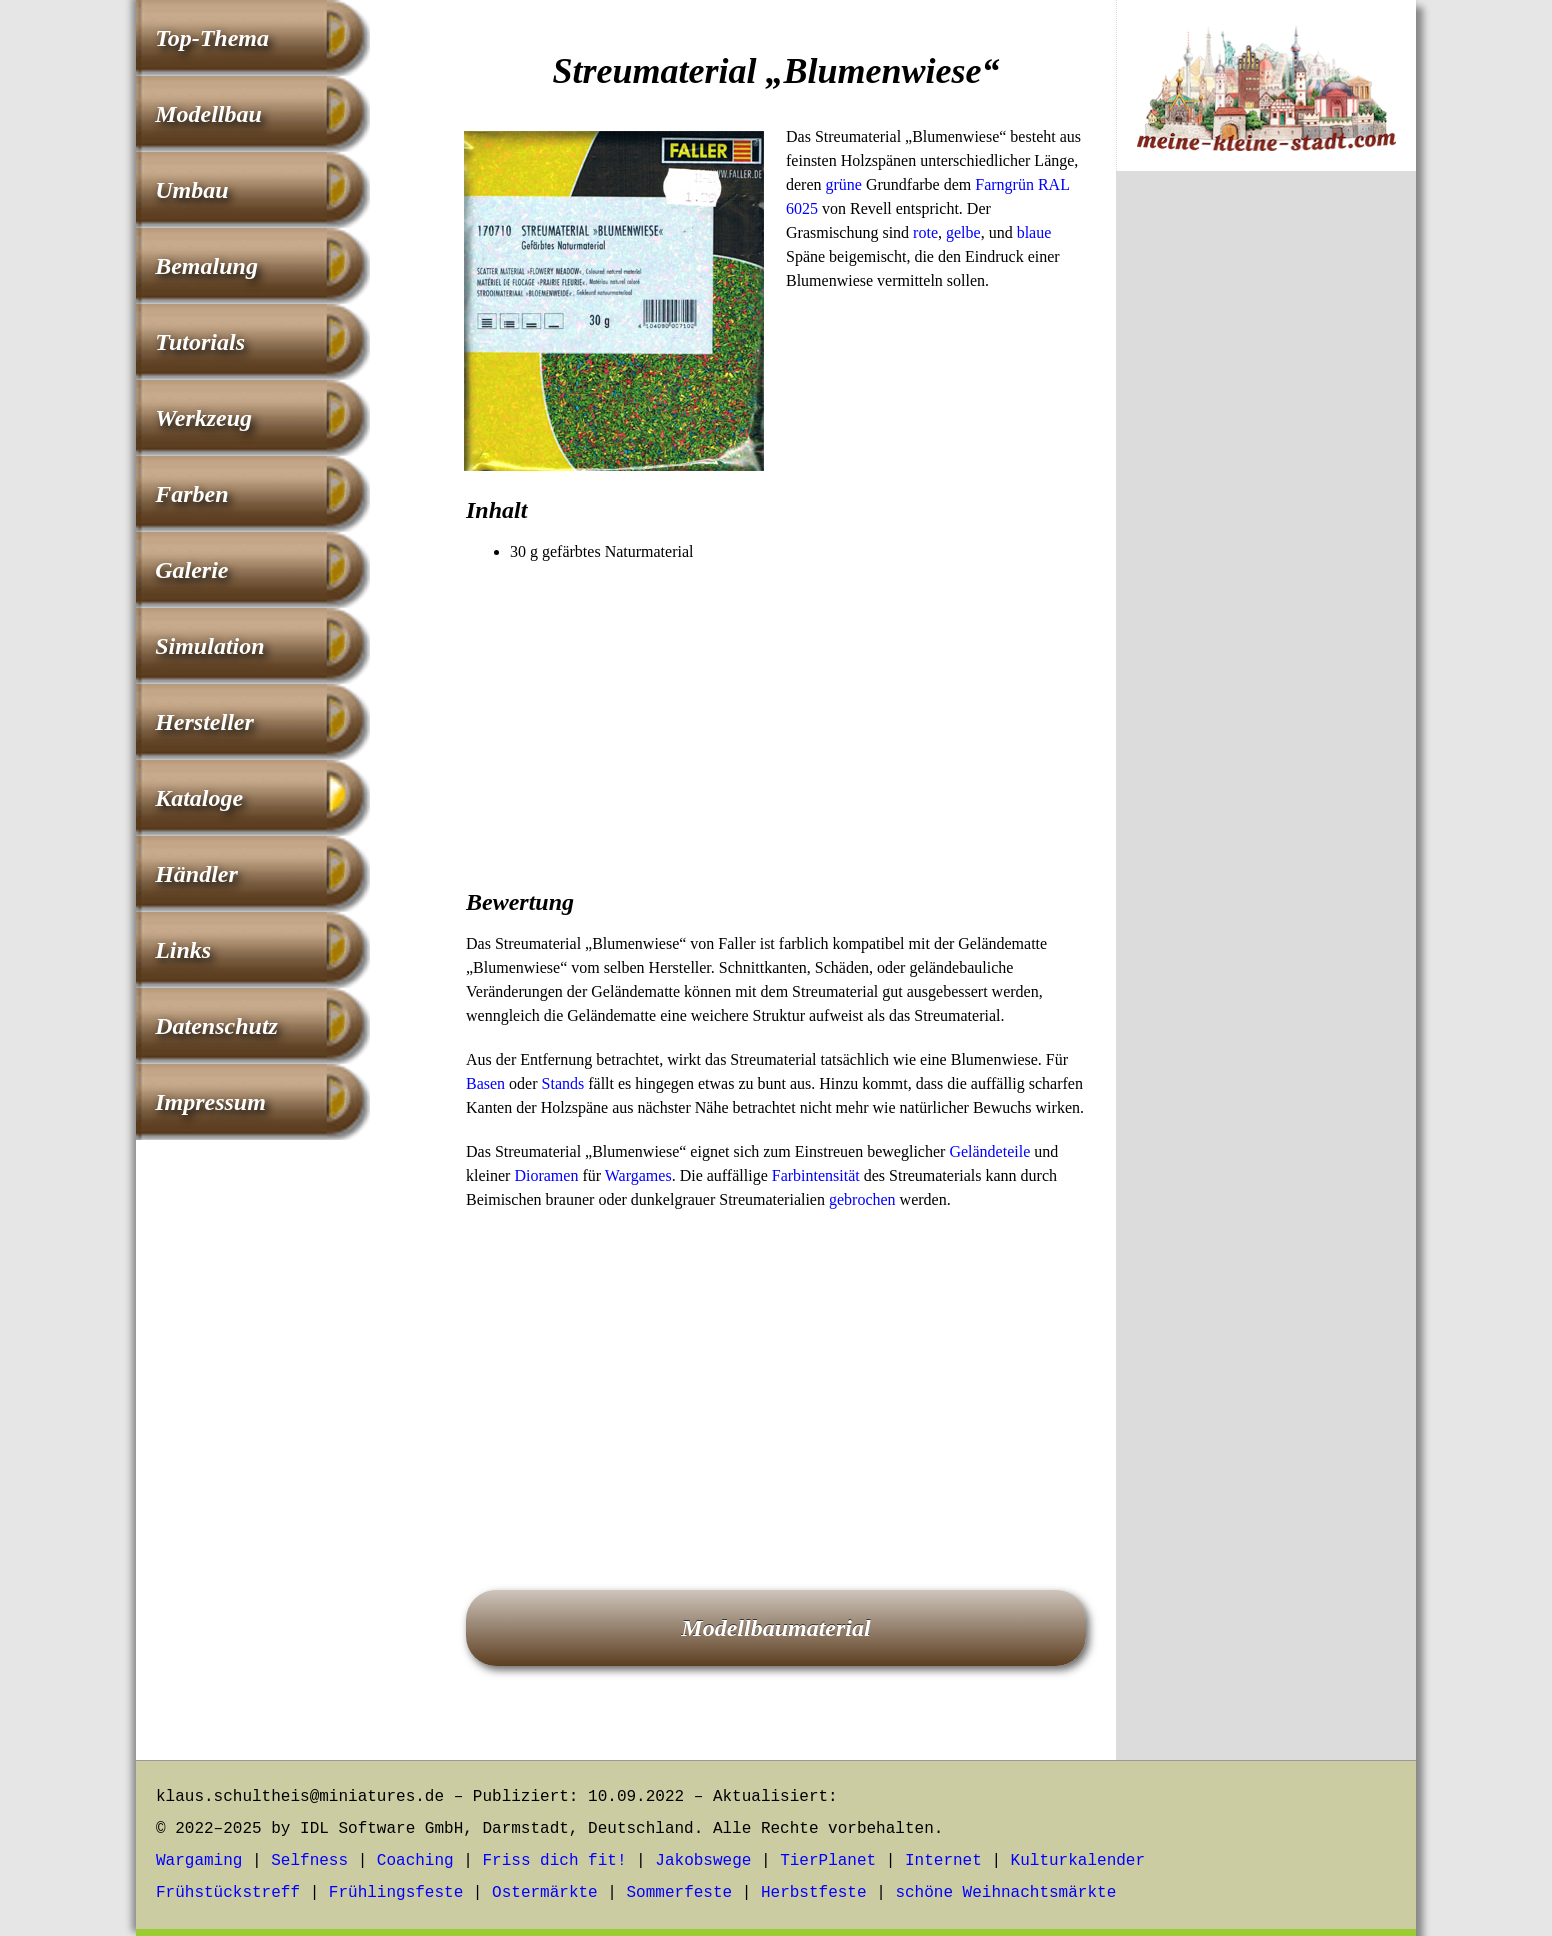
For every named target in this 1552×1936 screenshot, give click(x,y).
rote (925, 232)
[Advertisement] (776, 714)
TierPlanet (828, 1861)
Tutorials (200, 342)
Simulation (209, 646)
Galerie (191, 570)
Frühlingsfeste (396, 1893)
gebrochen (862, 1199)
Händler (196, 874)
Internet (943, 1861)
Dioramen (546, 1175)
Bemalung (206, 266)
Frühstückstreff (228, 1893)
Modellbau (208, 114)
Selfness (309, 1861)
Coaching (415, 1861)
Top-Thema (212, 38)
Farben (191, 494)
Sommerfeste (680, 1893)
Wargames (638, 1175)
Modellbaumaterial (775, 1628)
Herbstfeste (814, 1893)
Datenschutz (216, 1026)
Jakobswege (703, 1861)
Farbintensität (816, 1175)
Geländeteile (989, 1151)
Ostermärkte (545, 1893)
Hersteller (204, 722)
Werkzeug (203, 418)
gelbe (963, 232)
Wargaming (199, 1861)
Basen (485, 1083)
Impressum (210, 1102)
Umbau (191, 190)
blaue (1034, 232)
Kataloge (199, 798)
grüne (844, 184)
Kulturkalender (1078, 1861)
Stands (563, 1083)
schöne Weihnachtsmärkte (1005, 1893)
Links (183, 950)
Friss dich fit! (554, 1861)
